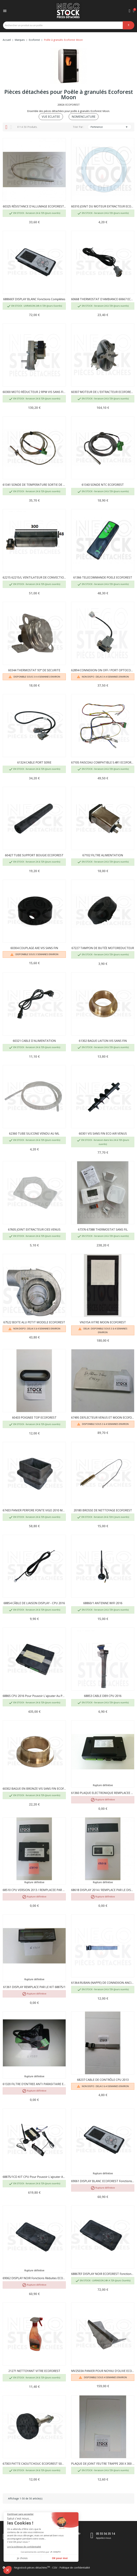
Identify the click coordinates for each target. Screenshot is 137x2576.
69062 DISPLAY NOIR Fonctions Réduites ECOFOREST (34, 2278)
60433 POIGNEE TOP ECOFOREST (34, 1417)
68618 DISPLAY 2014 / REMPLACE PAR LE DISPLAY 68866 (102, 1890)
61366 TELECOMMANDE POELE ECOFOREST (102, 577)
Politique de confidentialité (74, 2567)
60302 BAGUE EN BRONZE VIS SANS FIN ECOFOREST (34, 1788)
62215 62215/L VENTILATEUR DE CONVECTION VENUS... (34, 577)
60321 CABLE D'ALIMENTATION (34, 1041)
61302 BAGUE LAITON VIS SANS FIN (103, 1041)
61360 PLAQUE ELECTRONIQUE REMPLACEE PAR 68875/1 (102, 1793)
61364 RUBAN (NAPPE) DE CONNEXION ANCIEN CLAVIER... (102, 1982)
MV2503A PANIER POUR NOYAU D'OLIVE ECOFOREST (102, 2371)
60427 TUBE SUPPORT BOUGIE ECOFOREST (34, 855)
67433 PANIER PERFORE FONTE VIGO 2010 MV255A (34, 1510)
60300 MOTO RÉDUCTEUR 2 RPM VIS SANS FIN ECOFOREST (34, 392)
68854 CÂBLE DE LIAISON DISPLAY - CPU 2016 (34, 1603)
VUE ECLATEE (51, 117)
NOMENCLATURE (83, 117)
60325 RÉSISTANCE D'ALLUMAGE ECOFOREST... (34, 206)
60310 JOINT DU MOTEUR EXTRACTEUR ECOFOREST (102, 206)
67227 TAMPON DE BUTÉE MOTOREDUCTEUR (103, 948)
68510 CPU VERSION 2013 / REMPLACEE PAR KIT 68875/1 (34, 1890)
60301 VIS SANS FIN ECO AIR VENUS (103, 1133)
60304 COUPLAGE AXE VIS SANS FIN (34, 948)
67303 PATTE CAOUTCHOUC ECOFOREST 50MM (34, 2463)
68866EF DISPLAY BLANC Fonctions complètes (34, 299)
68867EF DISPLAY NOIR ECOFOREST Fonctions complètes (102, 2274)
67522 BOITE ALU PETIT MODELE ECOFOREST (34, 1322)
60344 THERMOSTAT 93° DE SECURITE (34, 670)
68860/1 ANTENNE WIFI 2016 (102, 1603)
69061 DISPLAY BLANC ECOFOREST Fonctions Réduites (102, 2181)
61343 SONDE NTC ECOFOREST (103, 484)
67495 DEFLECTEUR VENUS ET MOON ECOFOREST (102, 1417)
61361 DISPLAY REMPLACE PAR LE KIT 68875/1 (34, 1987)
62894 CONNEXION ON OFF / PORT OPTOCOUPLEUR (102, 670)
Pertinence (109, 127)
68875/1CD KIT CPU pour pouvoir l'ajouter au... (34, 2177)
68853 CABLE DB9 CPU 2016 (102, 1696)
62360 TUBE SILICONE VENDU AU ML (34, 1133)
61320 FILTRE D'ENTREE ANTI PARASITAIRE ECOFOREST (34, 2084)
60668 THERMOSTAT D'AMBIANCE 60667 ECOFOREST (102, 299)
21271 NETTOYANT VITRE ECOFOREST (34, 2371)
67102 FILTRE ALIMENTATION (102, 855)
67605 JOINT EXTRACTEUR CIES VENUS (34, 1229)
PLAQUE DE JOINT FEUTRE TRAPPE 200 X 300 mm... (102, 2463)
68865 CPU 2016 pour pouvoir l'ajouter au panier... (34, 1696)
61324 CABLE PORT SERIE (34, 762)
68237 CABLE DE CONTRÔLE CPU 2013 (103, 2080)
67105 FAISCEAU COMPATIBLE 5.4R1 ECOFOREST (102, 762)
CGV (54, 2567)
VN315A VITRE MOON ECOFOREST (103, 1322)
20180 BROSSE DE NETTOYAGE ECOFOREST (103, 1510)
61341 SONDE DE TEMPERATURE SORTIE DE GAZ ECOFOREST (34, 484)
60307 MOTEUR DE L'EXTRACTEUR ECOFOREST (102, 392)
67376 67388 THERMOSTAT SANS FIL (103, 1229)
